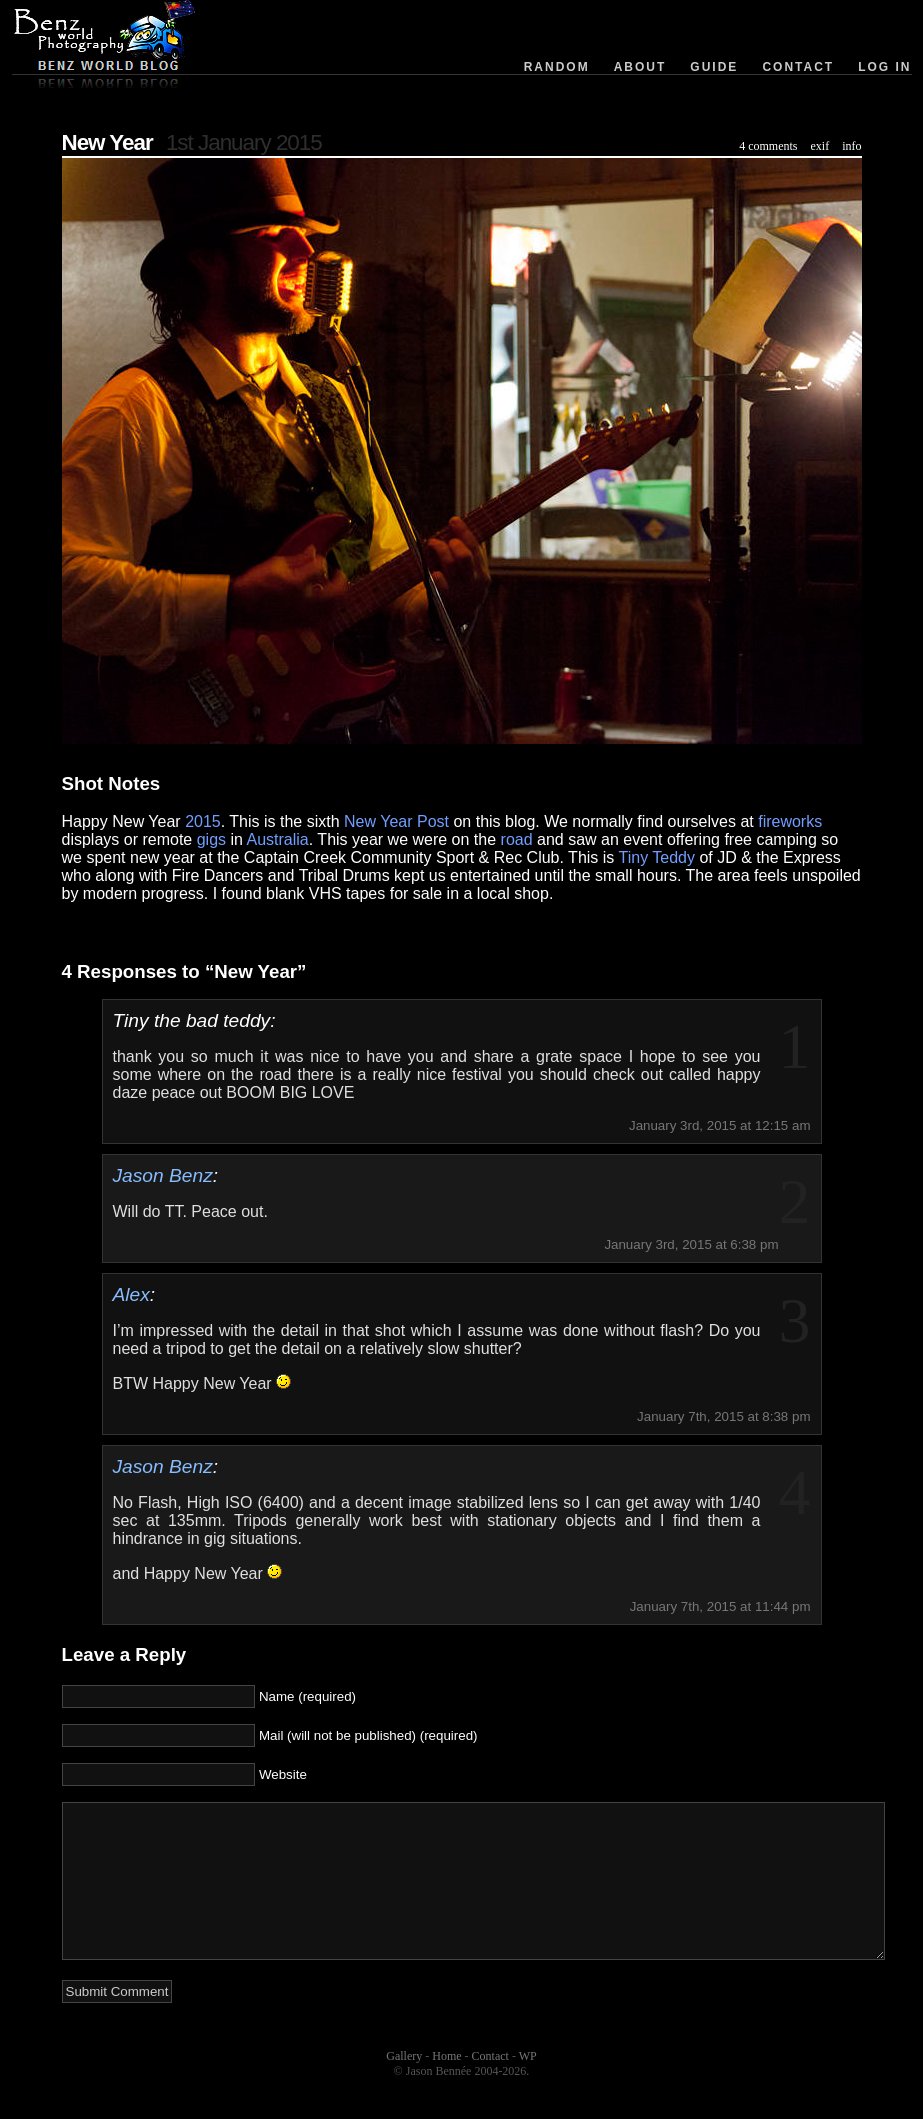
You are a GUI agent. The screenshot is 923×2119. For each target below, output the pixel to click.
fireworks (790, 821)
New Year (107, 142)
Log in (884, 67)
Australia (278, 839)
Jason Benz (163, 1175)
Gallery (404, 2086)
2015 (203, 821)
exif (820, 146)
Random (557, 67)
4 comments (768, 146)
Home (446, 2086)
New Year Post (396, 821)
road (517, 839)
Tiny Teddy (657, 857)
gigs (211, 839)
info (851, 146)
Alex (131, 1294)
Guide (714, 67)
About (640, 67)
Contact (798, 67)
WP (528, 2086)
